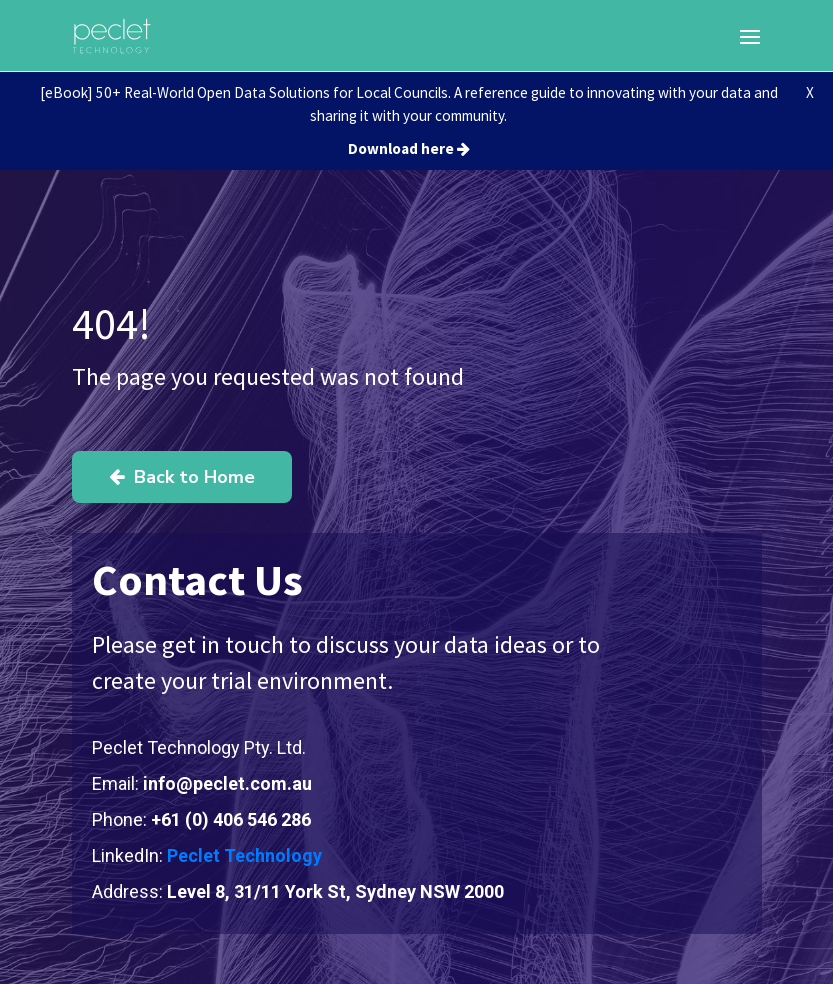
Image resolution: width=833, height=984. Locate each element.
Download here (409, 148)
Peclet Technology (244, 855)
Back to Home (182, 477)
